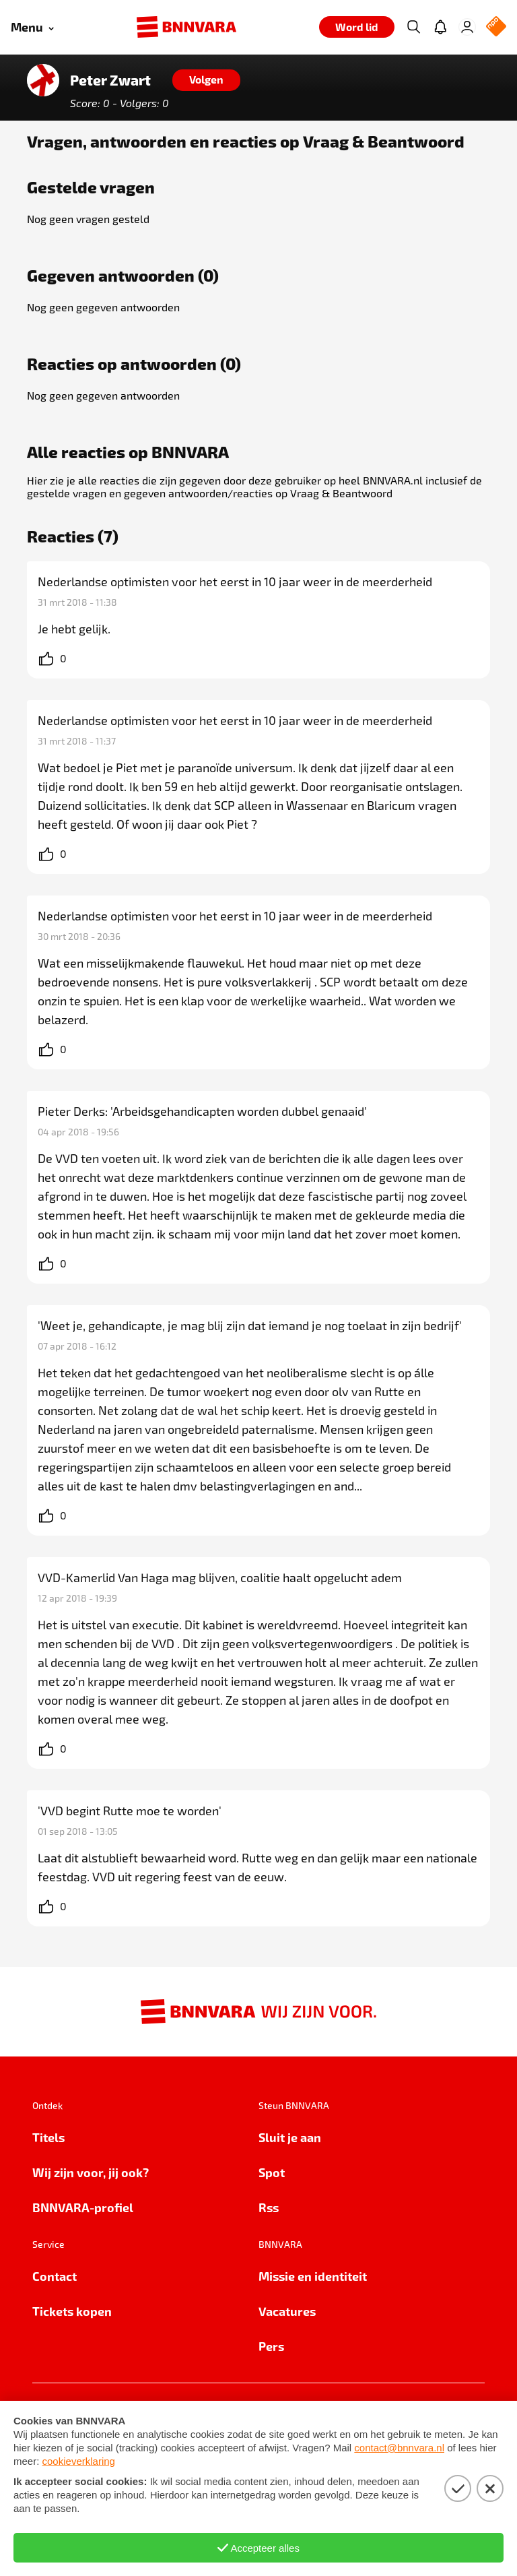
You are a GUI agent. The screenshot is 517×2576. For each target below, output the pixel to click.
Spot (271, 2172)
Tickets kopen (72, 2311)
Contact (54, 2276)
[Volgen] (206, 80)
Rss (268, 2207)
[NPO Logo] (496, 27)
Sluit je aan (289, 2137)
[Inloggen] (467, 27)
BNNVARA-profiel (82, 2207)
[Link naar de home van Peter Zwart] (43, 80)
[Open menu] (32, 27)
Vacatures (287, 2311)
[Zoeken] (413, 27)
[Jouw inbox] (440, 27)
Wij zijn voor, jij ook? (90, 2172)
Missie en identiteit (312, 2276)
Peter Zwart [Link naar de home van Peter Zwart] (110, 80)
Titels (48, 2137)
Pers (271, 2346)
